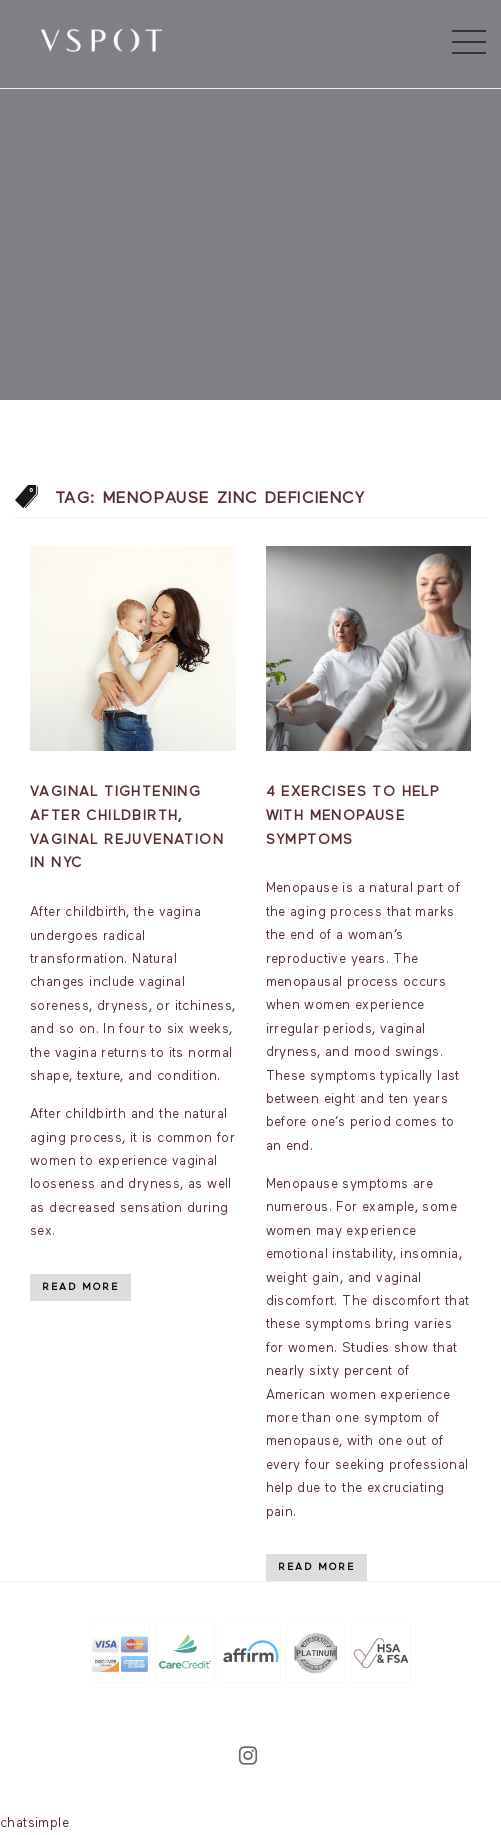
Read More (80, 1287)
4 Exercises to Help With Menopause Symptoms (353, 816)
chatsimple (34, 1823)
